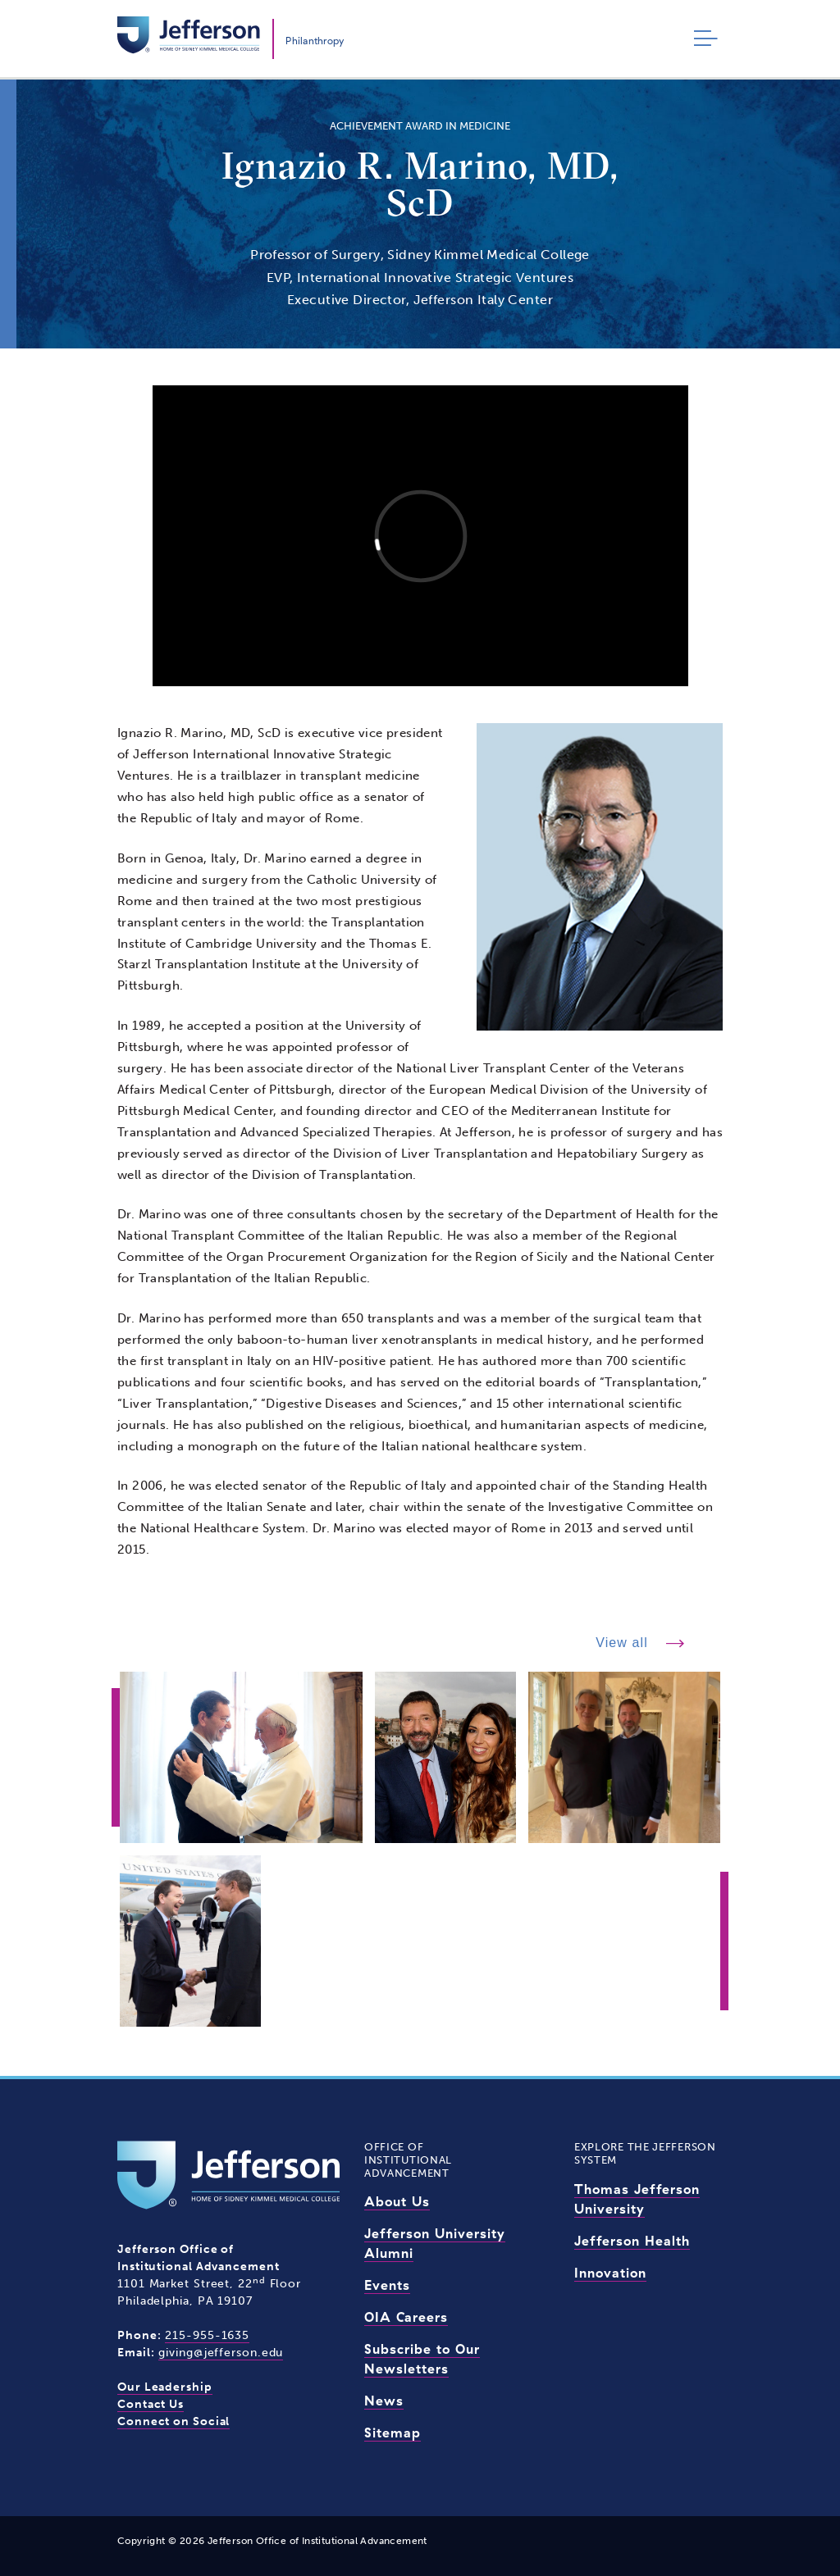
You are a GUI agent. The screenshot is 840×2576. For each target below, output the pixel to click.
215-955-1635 (207, 2335)
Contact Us (150, 2404)
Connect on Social (173, 2421)
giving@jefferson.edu (220, 2353)
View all (624, 1643)
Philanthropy (314, 40)
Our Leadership (164, 2387)
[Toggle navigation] (702, 39)
